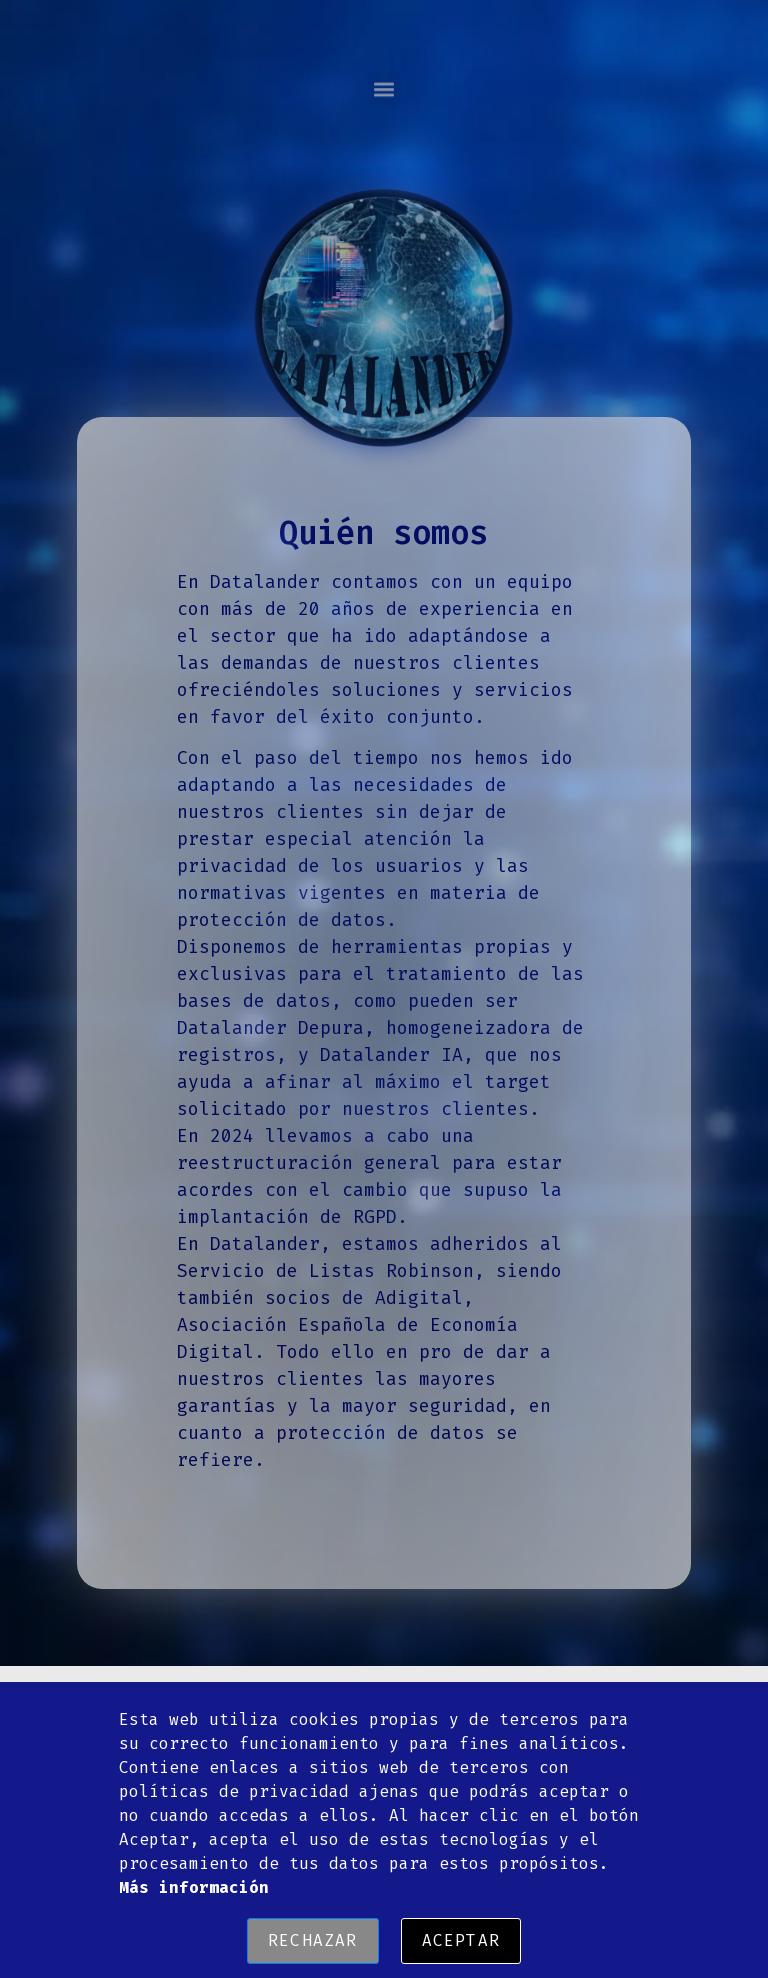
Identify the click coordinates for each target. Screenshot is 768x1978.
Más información (194, 1887)
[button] (384, 73)
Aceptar (461, 1940)
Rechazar (313, 1940)
